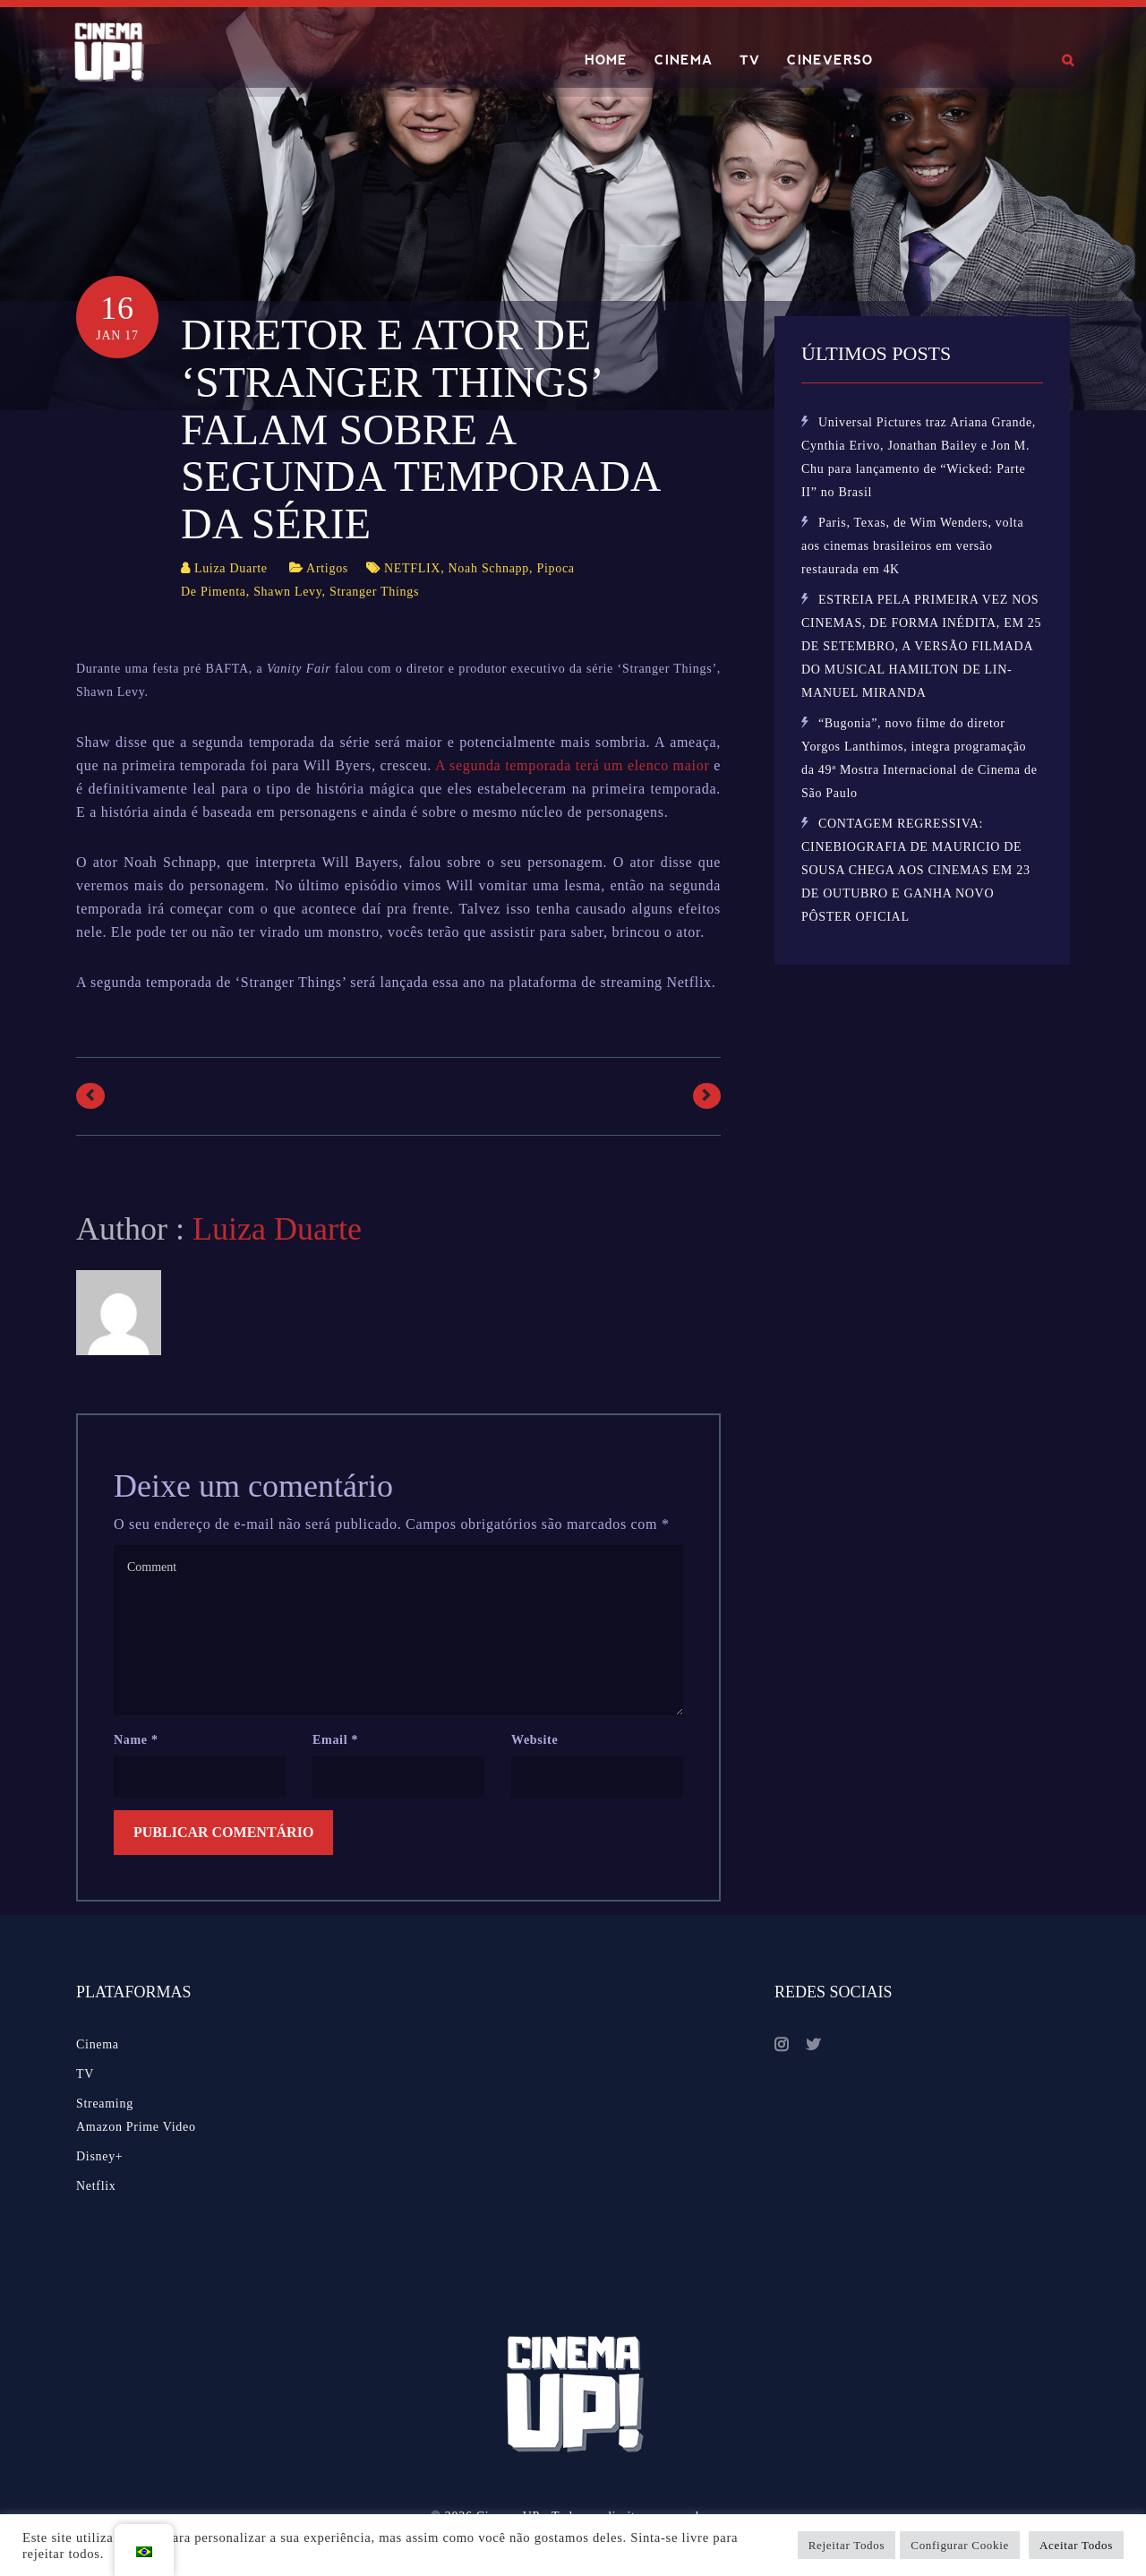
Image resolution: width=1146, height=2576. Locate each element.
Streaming (104, 2103)
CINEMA (683, 60)
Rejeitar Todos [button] (846, 2545)
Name (136, 1740)
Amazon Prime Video (136, 2127)
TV (750, 60)
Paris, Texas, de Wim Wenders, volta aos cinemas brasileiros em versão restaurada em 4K (912, 546)
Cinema (97, 2044)
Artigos (327, 568)
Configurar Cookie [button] (960, 2545)
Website (534, 1740)
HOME (606, 60)
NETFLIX (412, 568)
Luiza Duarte (231, 568)
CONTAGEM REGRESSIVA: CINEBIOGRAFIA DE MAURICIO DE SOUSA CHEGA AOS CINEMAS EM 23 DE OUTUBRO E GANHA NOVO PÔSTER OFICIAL (916, 870)
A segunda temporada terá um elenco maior (572, 765)
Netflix (96, 2186)
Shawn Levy (287, 591)
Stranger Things (374, 591)
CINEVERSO (830, 60)
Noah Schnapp (489, 568)
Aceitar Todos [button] (1076, 2545)
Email (335, 1740)
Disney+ (99, 2156)
